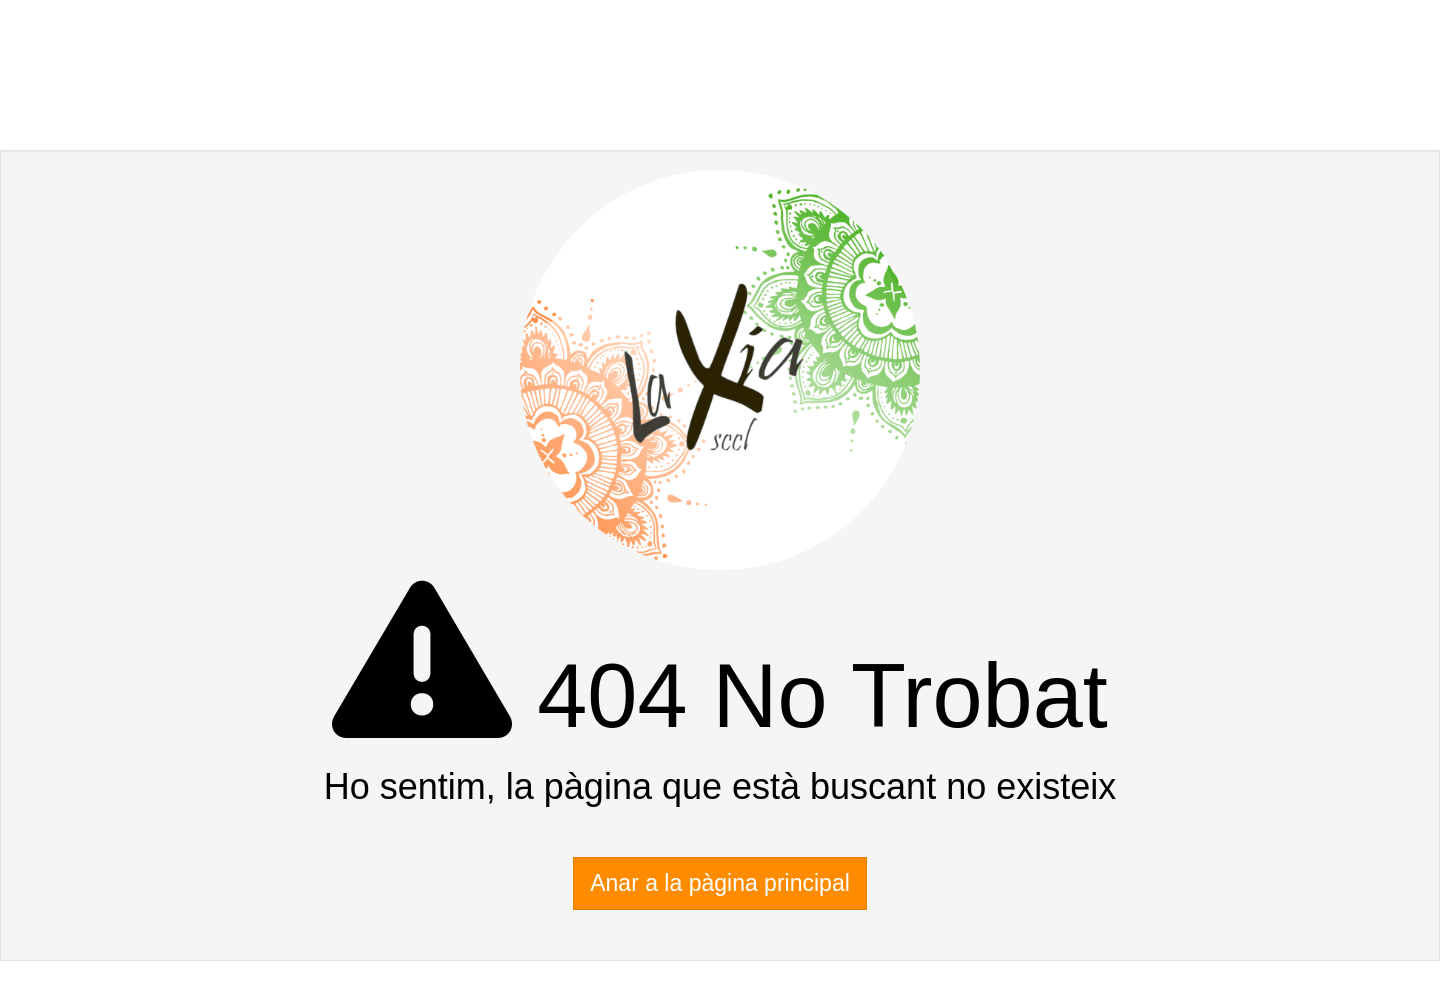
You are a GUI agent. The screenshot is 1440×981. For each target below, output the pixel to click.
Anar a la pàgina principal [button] (720, 883)
